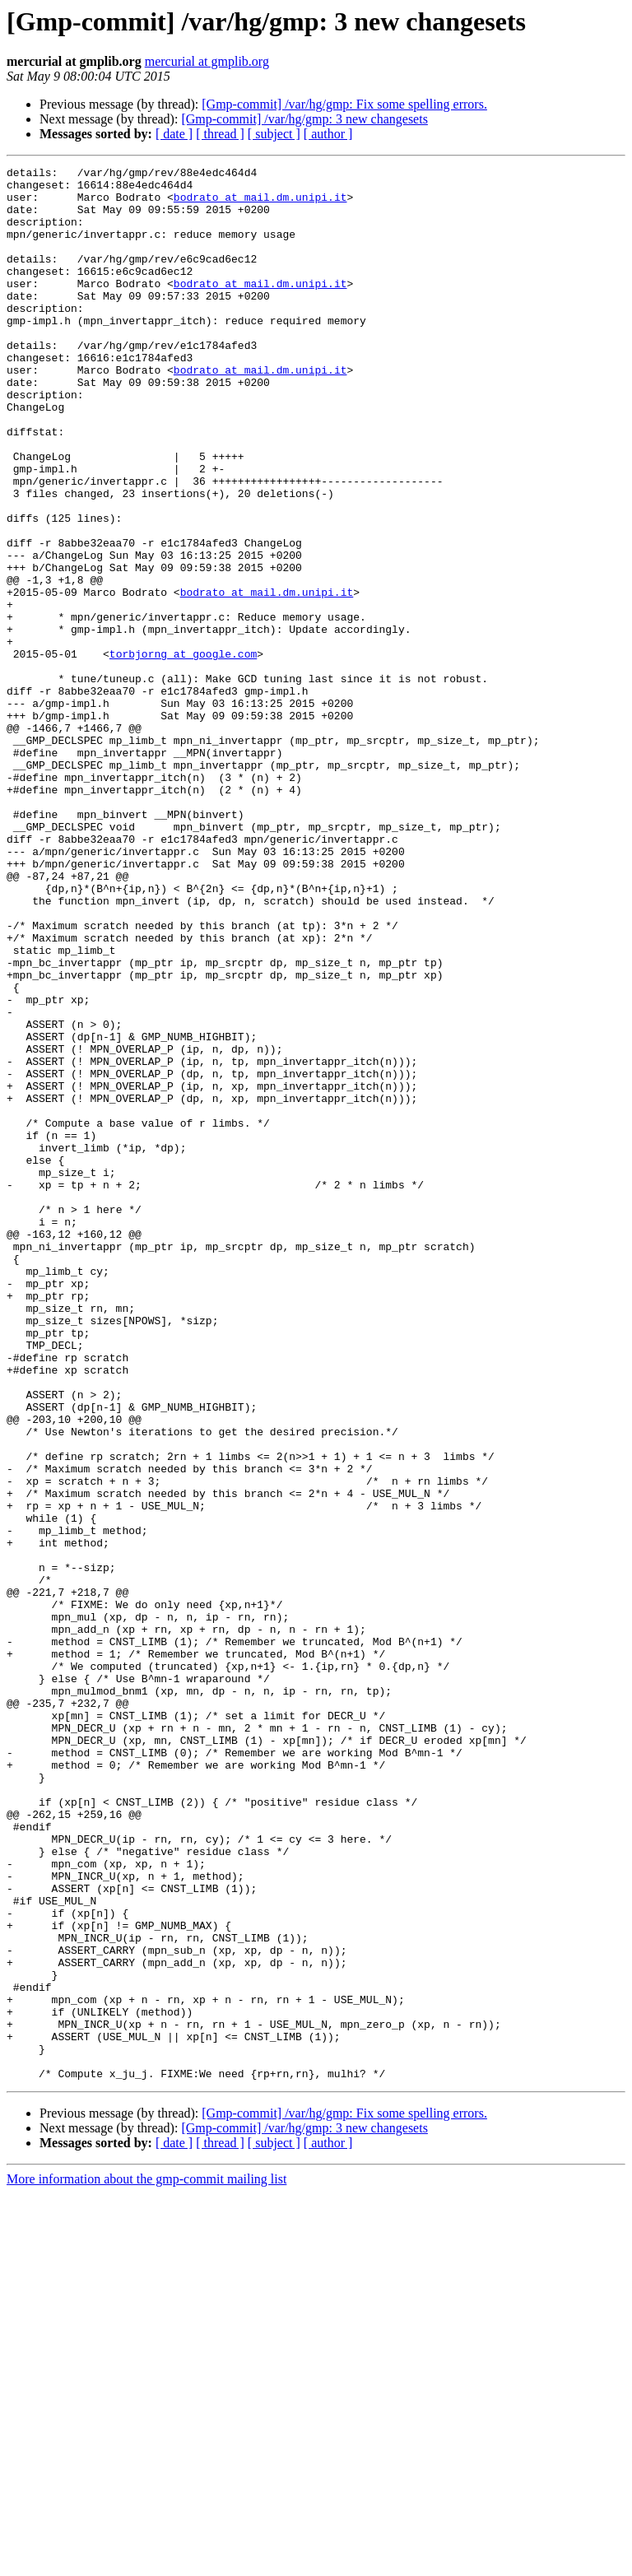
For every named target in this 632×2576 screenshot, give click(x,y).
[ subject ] (274, 134)
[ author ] (328, 134)
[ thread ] (220, 134)
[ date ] (174, 134)
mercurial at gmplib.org (207, 61)
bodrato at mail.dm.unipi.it (260, 204)
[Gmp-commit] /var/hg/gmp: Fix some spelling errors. (344, 104)
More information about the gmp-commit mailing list (146, 2562)
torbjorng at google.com (183, 752)
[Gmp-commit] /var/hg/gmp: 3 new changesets (304, 119)
